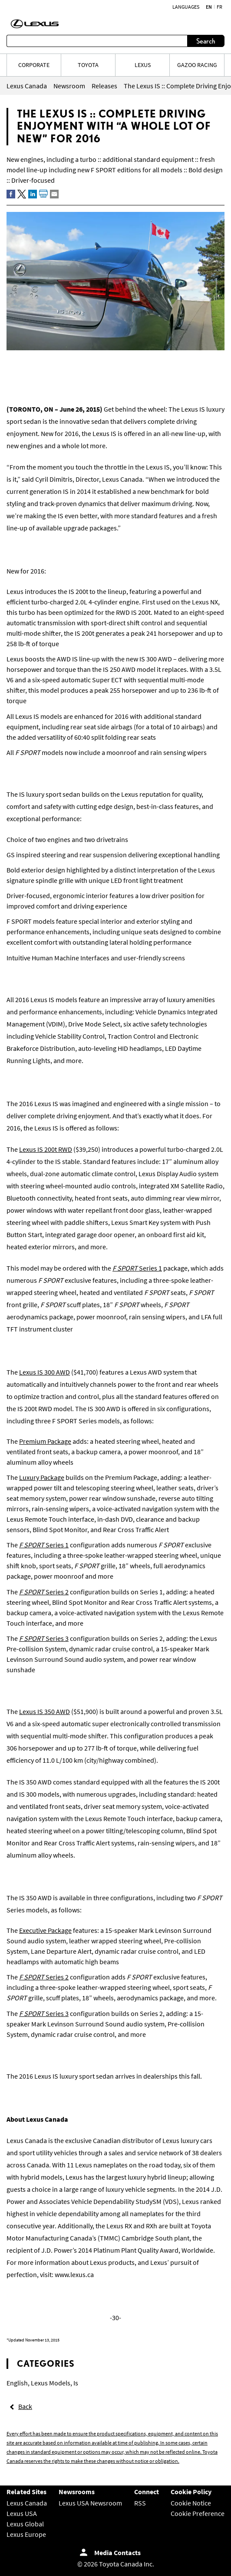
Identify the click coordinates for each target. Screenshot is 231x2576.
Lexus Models (50, 2382)
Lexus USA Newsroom (90, 2503)
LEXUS (143, 65)
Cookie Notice (191, 2503)
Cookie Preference (197, 2513)
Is (75, 2382)
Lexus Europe (26, 2534)
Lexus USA (22, 2513)
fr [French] (219, 7)
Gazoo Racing (197, 65)
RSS (140, 2503)
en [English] (209, 7)
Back (25, 2406)
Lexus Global (25, 2523)
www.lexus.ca (74, 2274)
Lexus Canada (27, 2503)
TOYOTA (88, 65)
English (17, 2382)
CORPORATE (34, 65)
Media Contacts (117, 2552)
